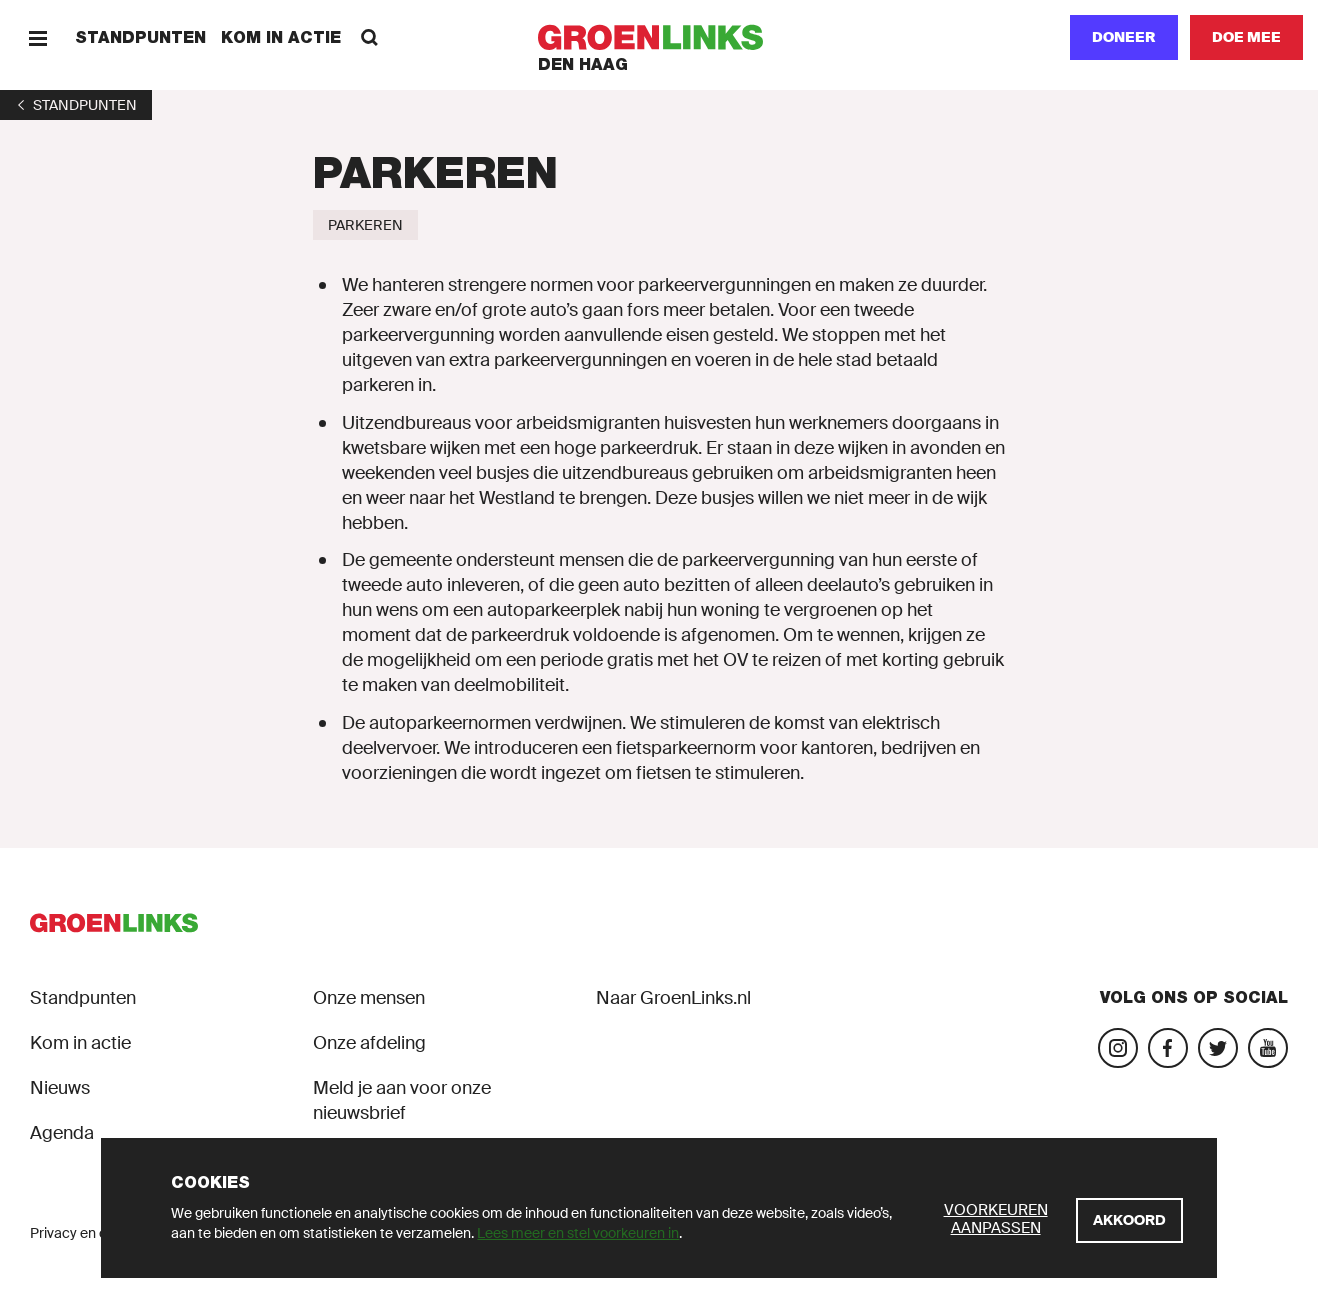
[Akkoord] (1129, 1220)
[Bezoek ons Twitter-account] (1218, 1048)
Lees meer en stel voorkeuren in (578, 1233)
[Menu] (37, 37)
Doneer (1124, 37)
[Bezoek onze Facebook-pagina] (1168, 1048)
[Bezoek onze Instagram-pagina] (1118, 1048)
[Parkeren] (365, 225)
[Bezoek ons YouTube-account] (1268, 1048)
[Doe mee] (1246, 37)
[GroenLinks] (659, 37)
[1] (76, 105)
